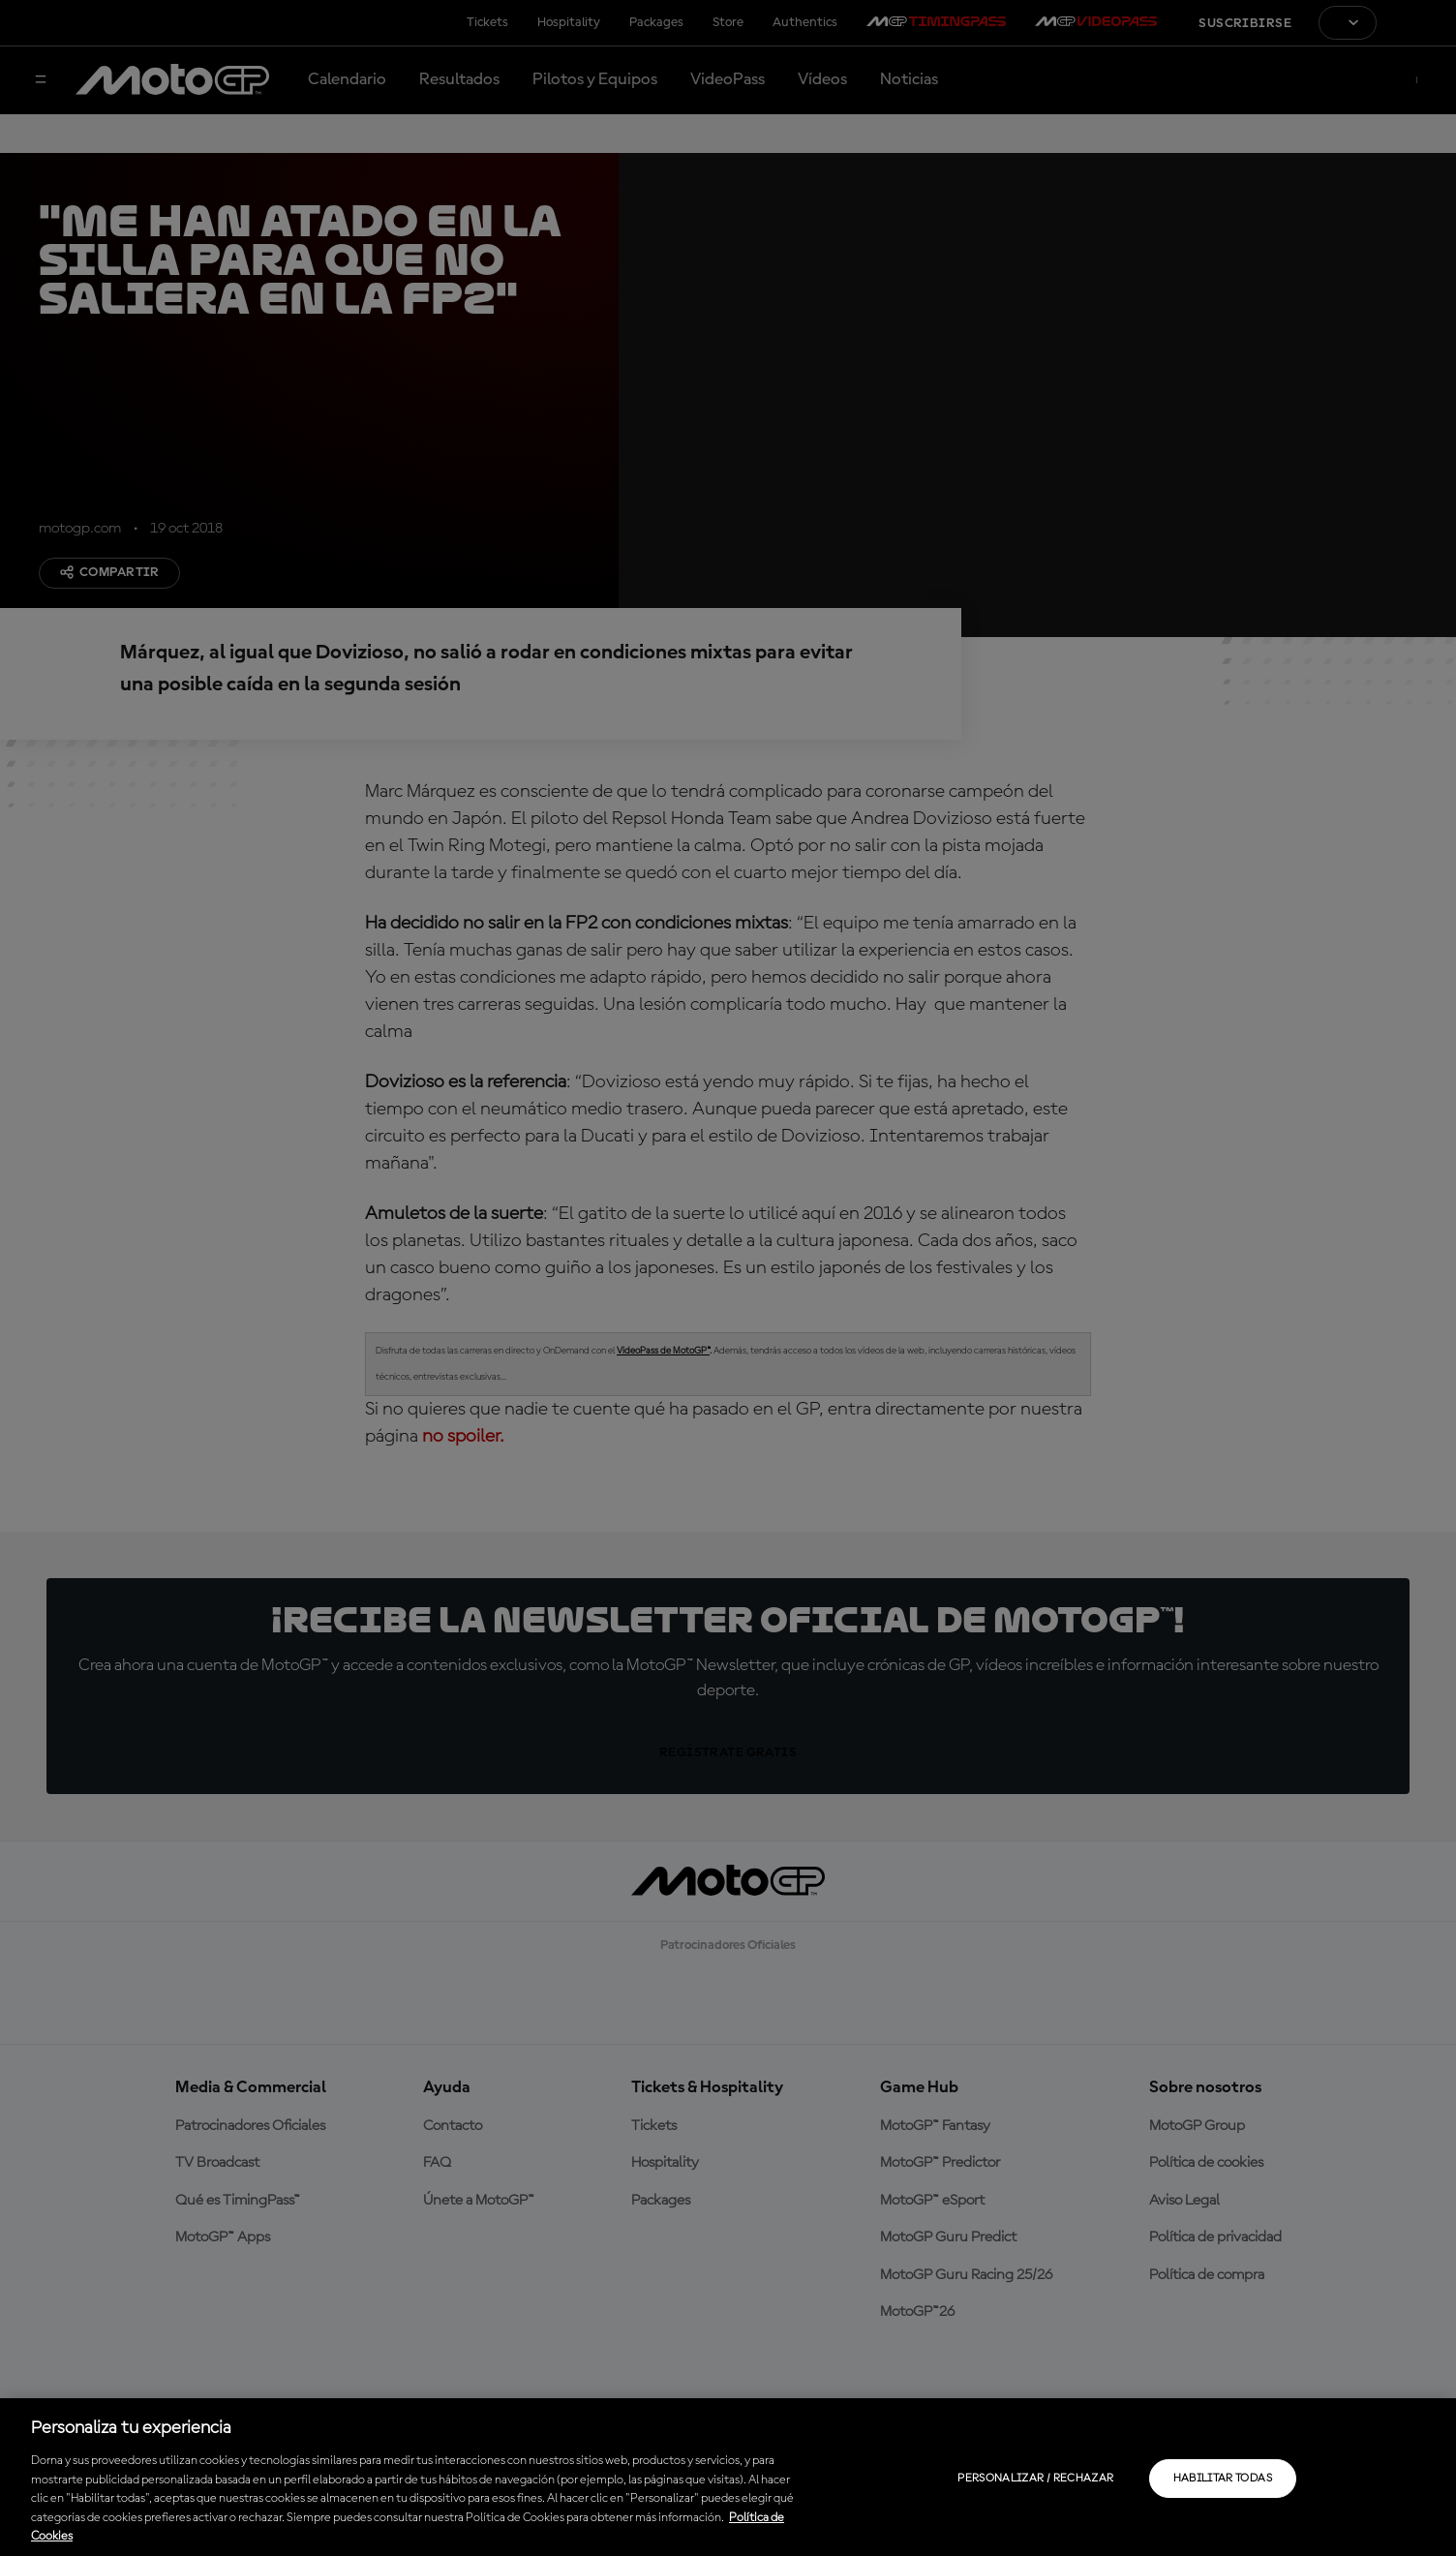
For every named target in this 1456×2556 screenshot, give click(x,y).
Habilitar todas (1222, 2478)
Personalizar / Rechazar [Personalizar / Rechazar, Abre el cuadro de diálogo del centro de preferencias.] (1035, 2478)
